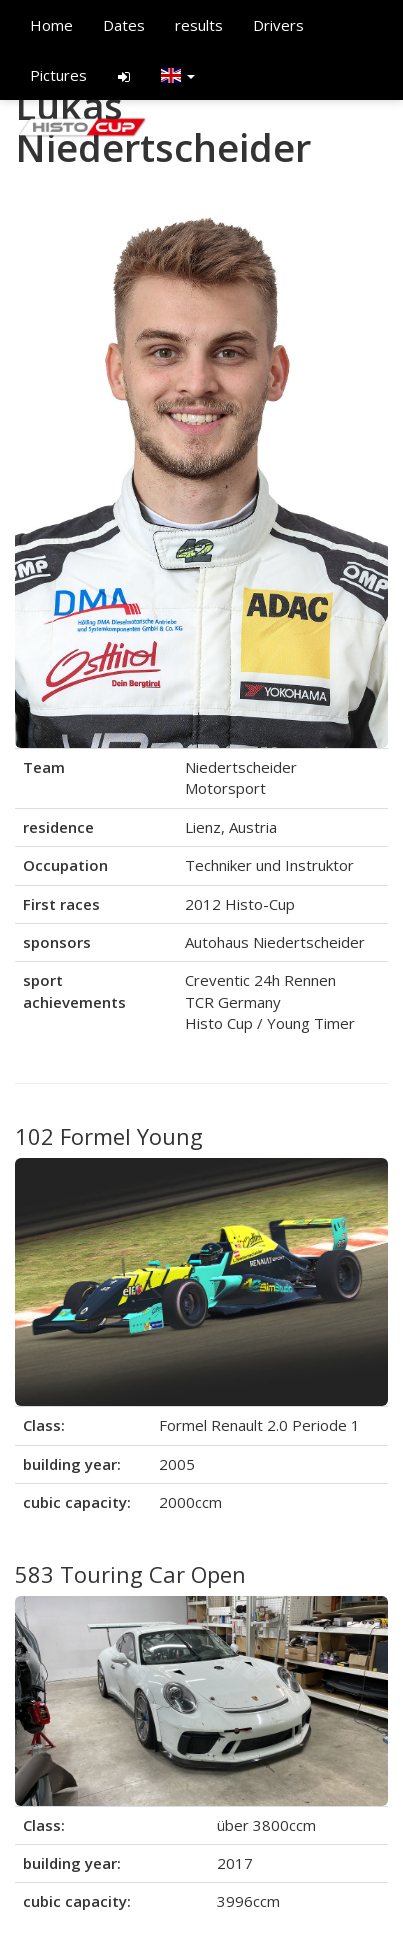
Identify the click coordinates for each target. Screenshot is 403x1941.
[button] (178, 75)
